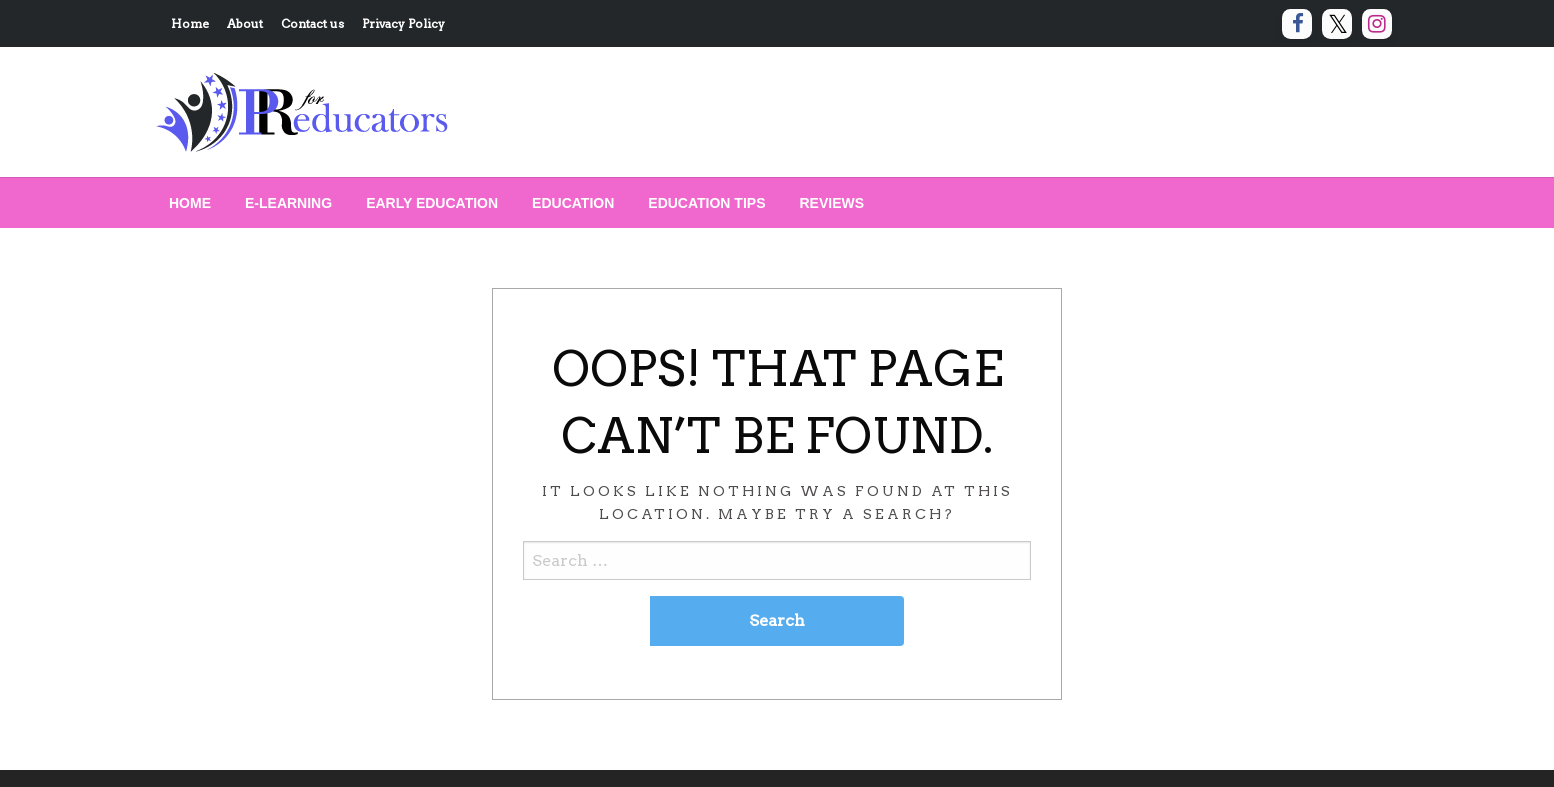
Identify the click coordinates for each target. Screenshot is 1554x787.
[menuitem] (190, 203)
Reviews (832, 203)
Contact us (312, 23)
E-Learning (288, 203)
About (245, 23)
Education (573, 203)
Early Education (432, 203)
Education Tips (706, 203)
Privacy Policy (403, 23)
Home (190, 23)
